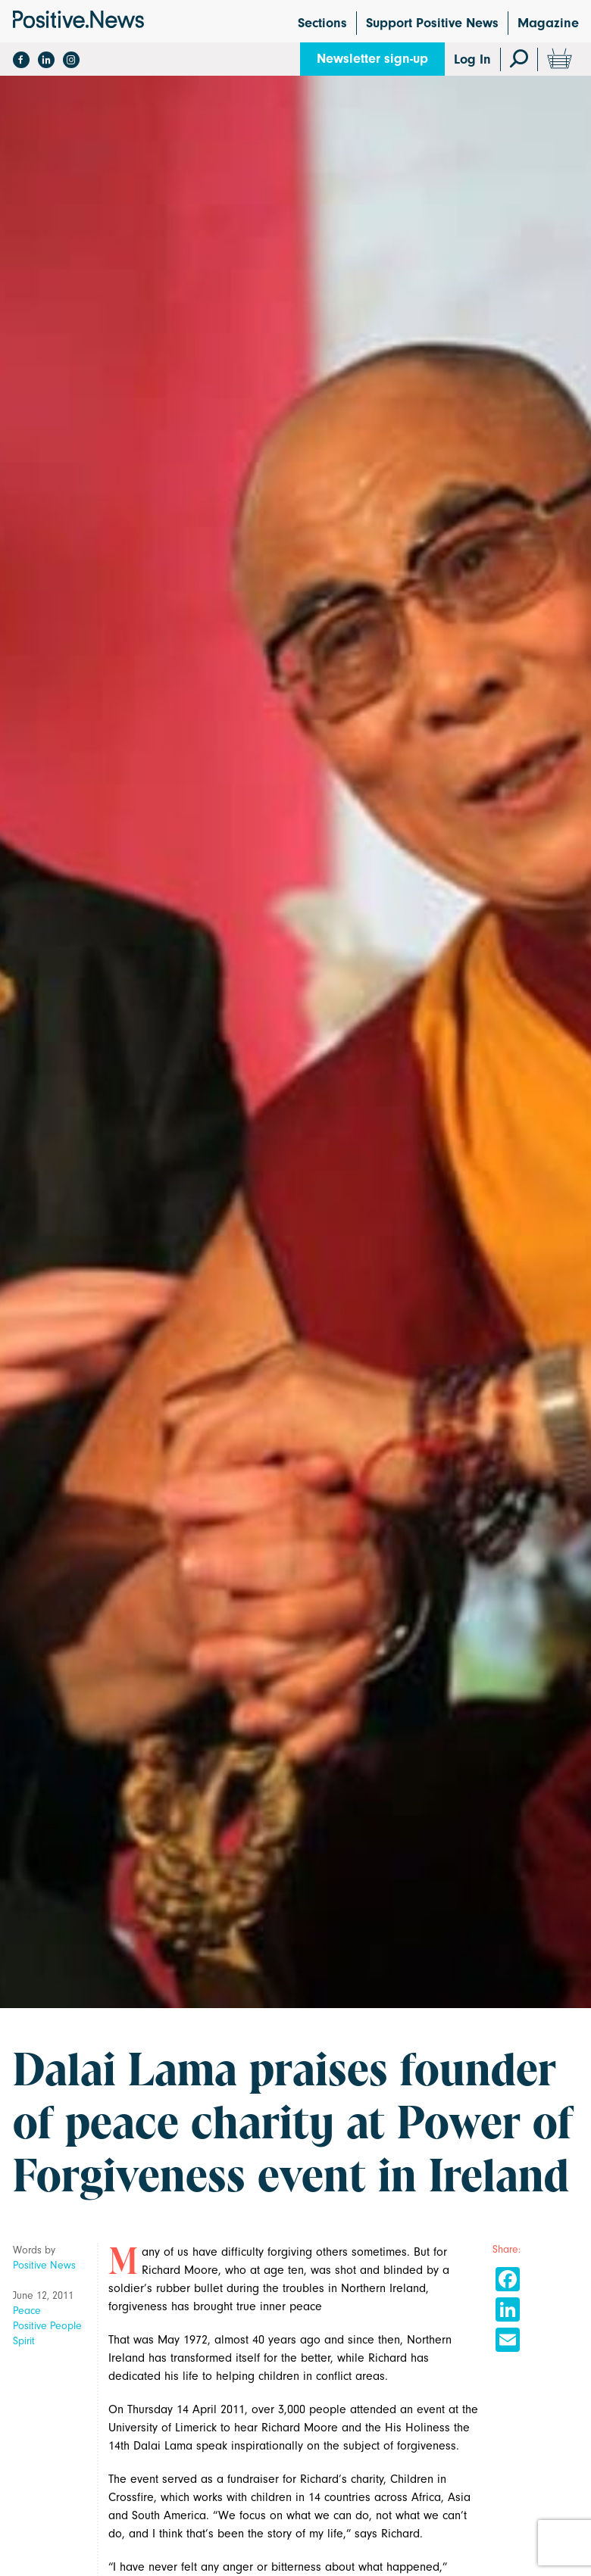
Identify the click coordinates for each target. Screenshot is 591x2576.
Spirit (24, 2340)
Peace (27, 2310)
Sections (322, 23)
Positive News (44, 2265)
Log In (472, 59)
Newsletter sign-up (372, 59)
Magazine (548, 23)
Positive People (47, 2325)
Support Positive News (432, 23)
